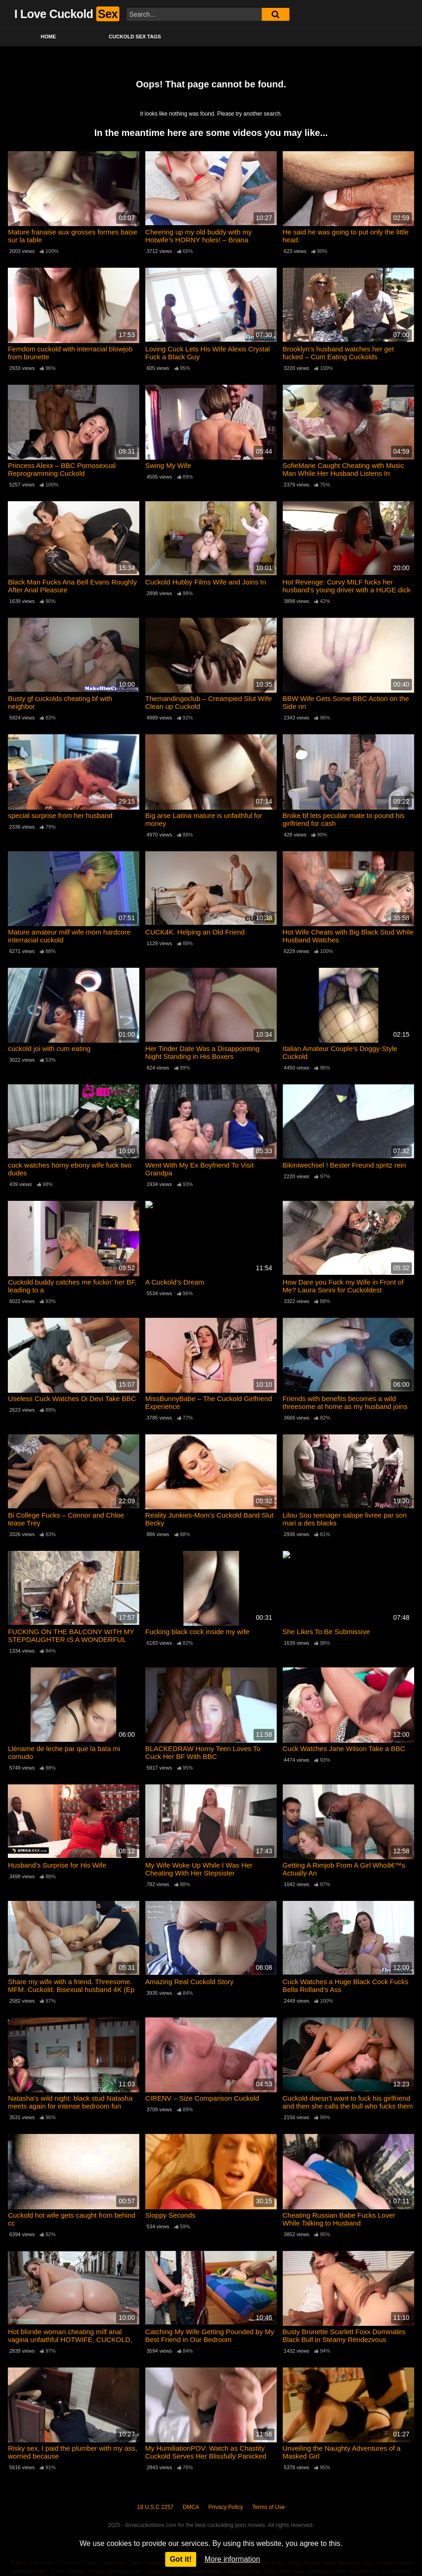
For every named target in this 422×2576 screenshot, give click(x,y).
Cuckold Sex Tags (135, 36)
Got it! (181, 2559)
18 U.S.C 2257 (155, 2507)
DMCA (191, 2507)
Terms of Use (268, 2507)
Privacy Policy (225, 2507)
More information (232, 2559)
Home (48, 36)
